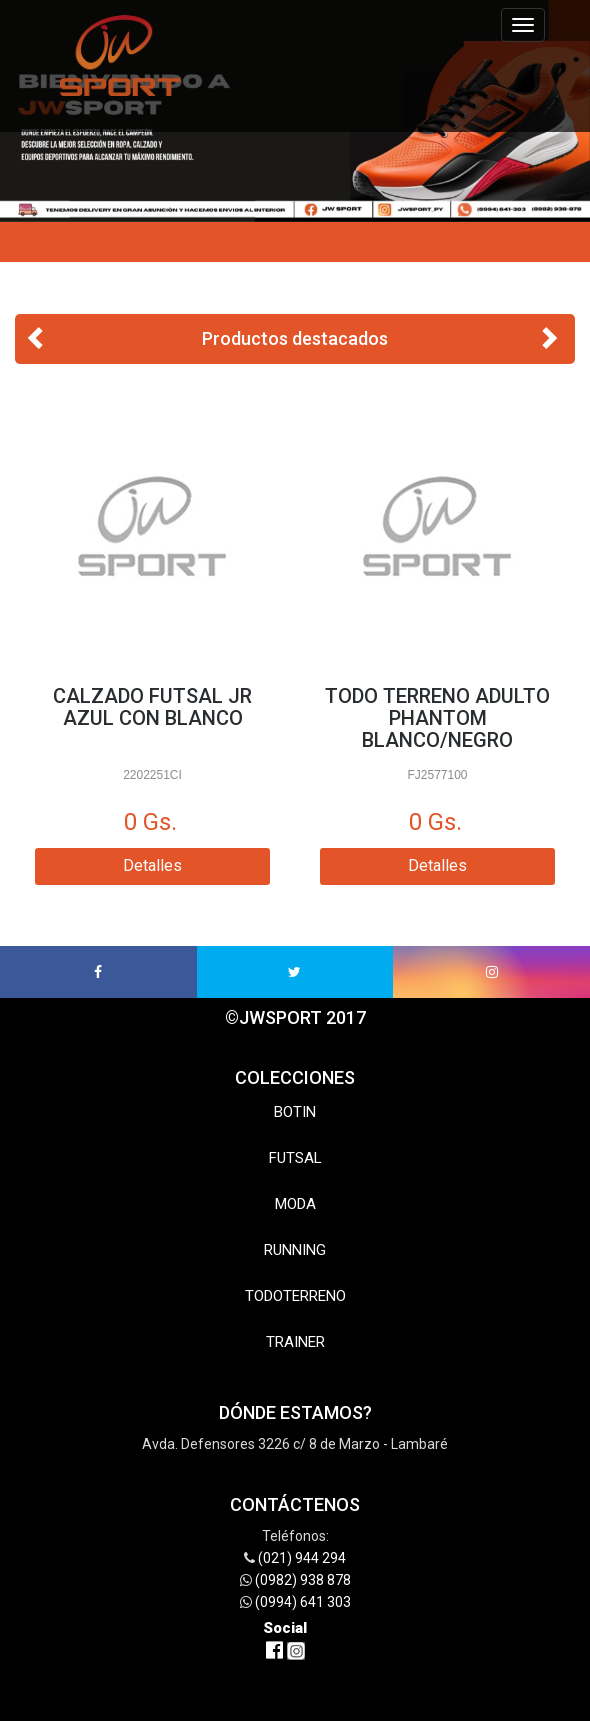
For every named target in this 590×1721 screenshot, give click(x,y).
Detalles (152, 865)
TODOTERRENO (295, 1296)
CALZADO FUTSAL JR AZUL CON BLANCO (152, 707)
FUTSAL (295, 1158)
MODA (295, 1204)
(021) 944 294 (302, 1558)
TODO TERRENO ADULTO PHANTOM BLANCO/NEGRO (437, 718)
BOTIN (295, 1112)
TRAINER (295, 1342)
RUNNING (295, 1250)
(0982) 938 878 (303, 1580)
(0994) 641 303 (303, 1602)
